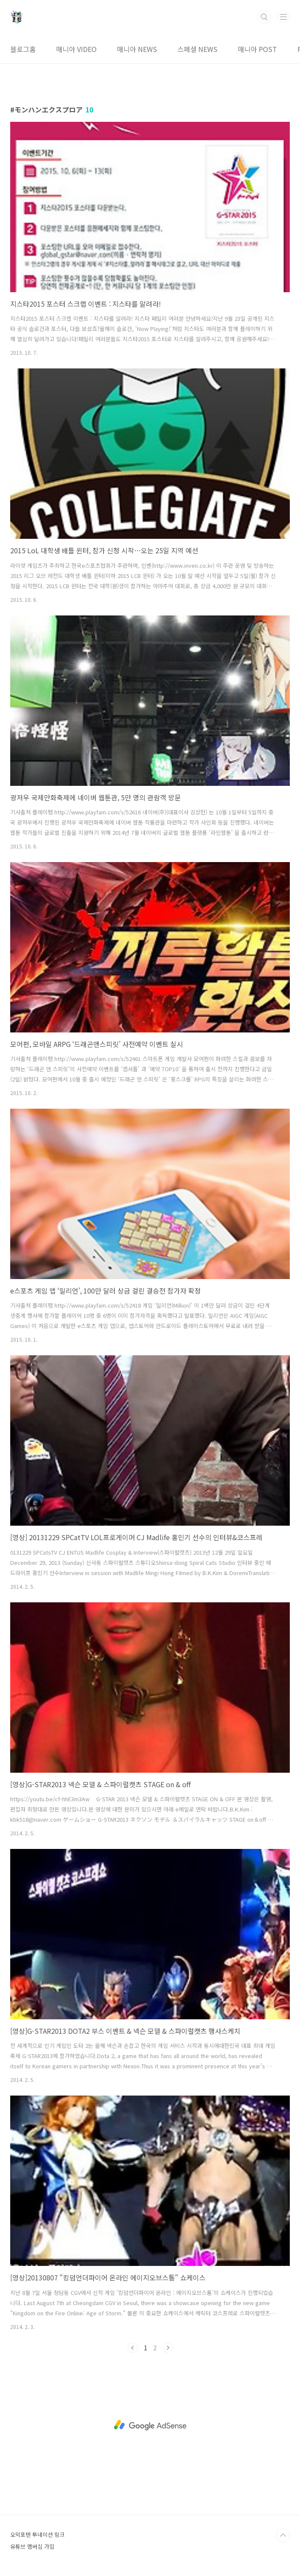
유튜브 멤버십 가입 (32, 2546)
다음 (168, 2348)
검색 (264, 17)
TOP (283, 2535)
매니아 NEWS (137, 49)
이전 (133, 2348)
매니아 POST (257, 49)
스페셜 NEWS (197, 49)
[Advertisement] (150, 2425)
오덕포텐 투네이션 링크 (37, 2534)
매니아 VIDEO (76, 49)
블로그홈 (23, 49)
